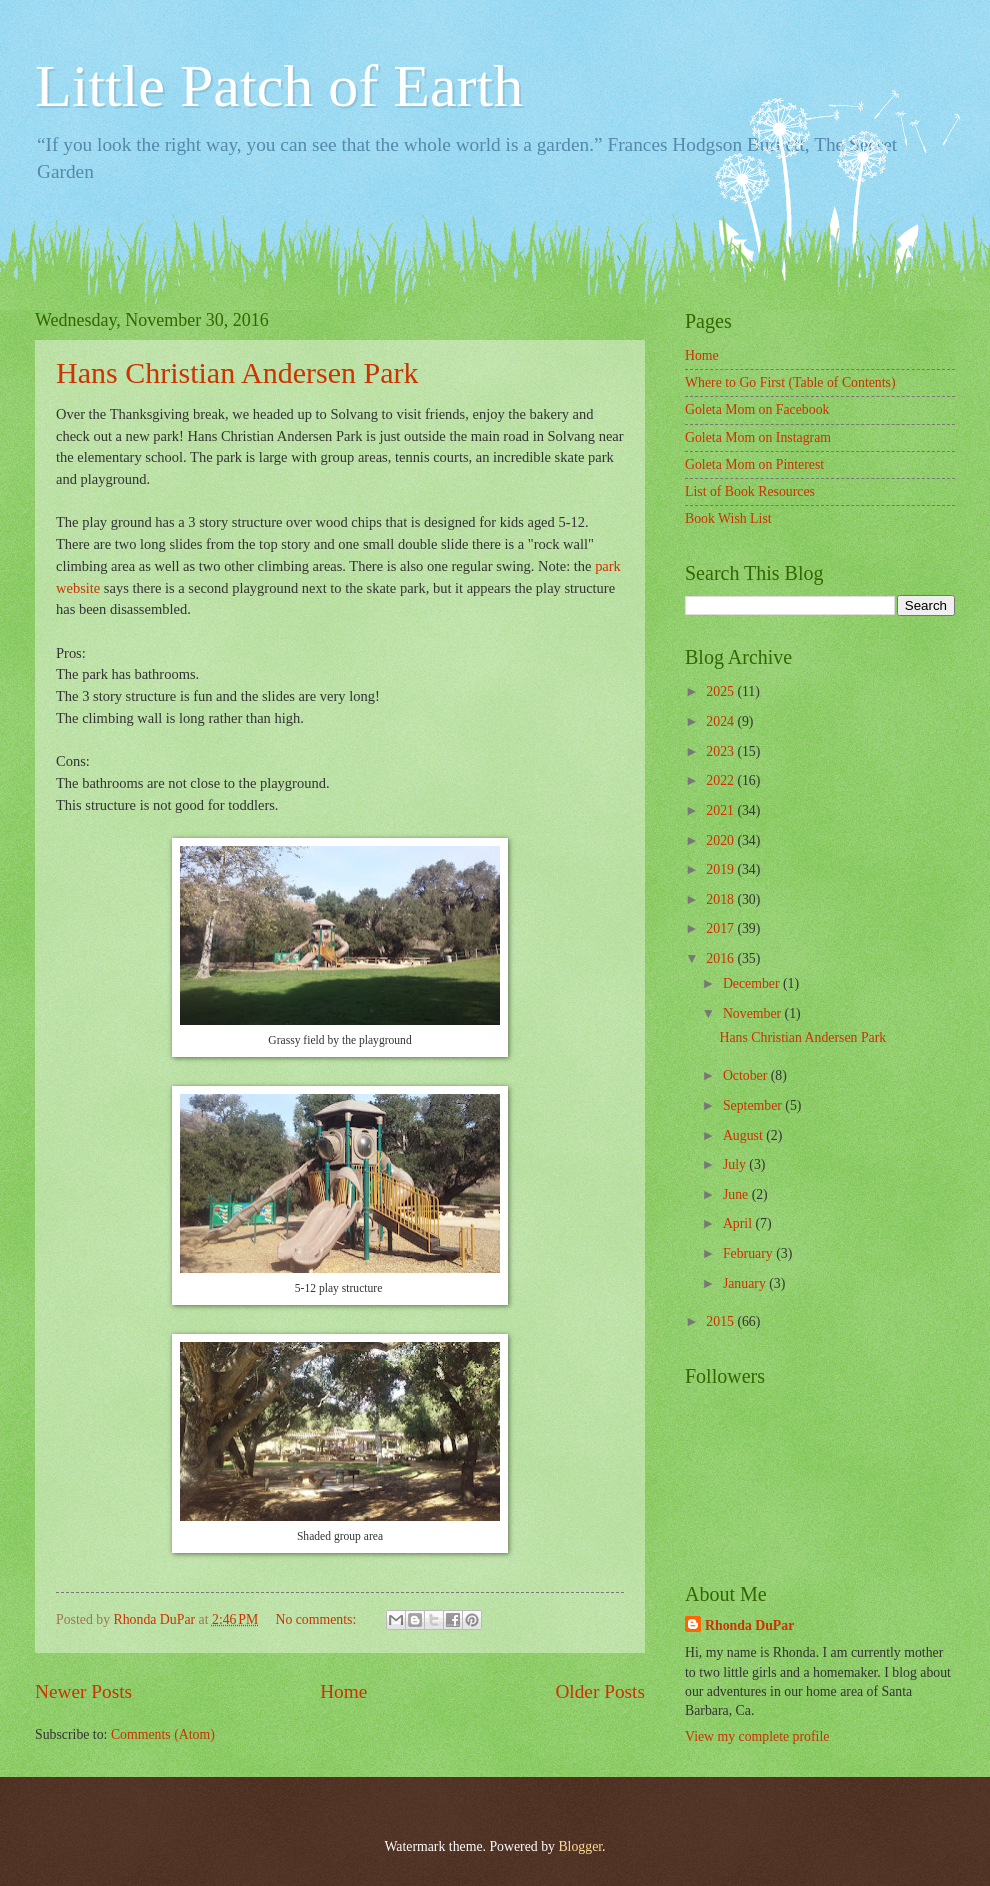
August (744, 1135)
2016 (721, 958)
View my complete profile (757, 1736)
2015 (721, 1321)
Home (343, 1691)
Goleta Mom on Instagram (758, 437)
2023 (721, 751)
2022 (721, 780)
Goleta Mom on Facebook (757, 409)
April (739, 1223)
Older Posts (600, 1691)
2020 (721, 840)
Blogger (580, 1846)
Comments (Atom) (163, 1734)
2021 (721, 810)
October (747, 1075)
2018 (721, 899)
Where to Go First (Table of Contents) (790, 382)
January (746, 1283)
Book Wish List (728, 518)
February (749, 1253)
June (737, 1194)
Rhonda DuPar (749, 1625)
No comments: (317, 1619)
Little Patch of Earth (279, 86)
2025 (721, 691)
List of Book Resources (750, 491)
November (754, 1013)
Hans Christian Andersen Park (237, 372)
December (753, 983)
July (736, 1164)
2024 (721, 721)
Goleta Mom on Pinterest (754, 464)
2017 (721, 928)
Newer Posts (83, 1691)
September (754, 1105)
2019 (721, 869)
